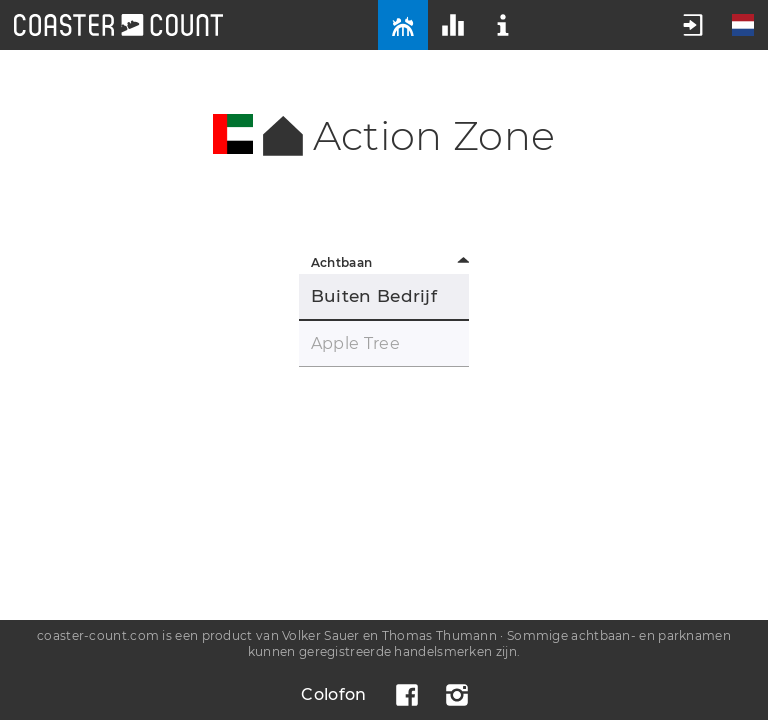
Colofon (333, 694)
